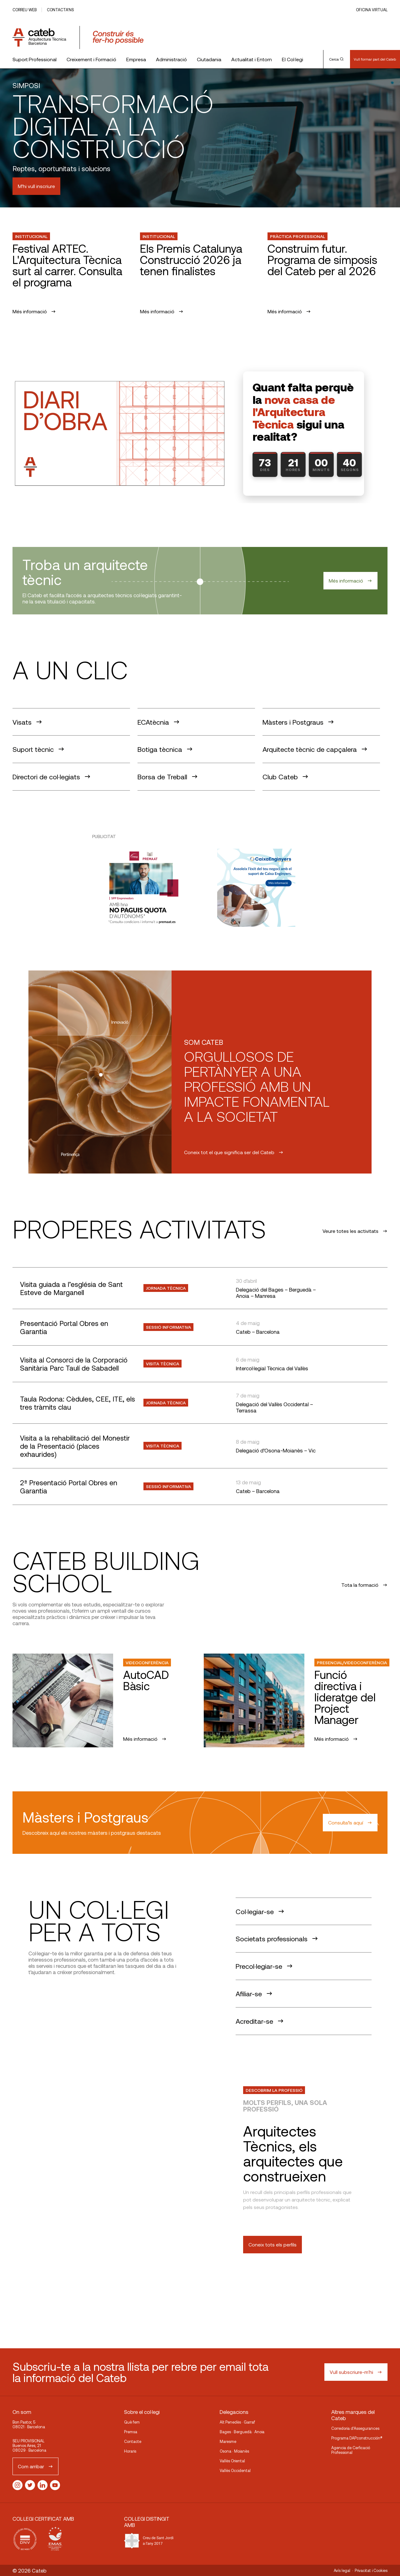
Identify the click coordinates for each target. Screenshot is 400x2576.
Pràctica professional (297, 236)
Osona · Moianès (234, 2451)
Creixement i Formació (91, 59)
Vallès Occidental (235, 2470)
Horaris (130, 2451)
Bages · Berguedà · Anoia (242, 2432)
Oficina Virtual (372, 9)
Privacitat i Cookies (371, 2570)
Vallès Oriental (232, 2461)
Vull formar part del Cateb (375, 59)
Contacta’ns (60, 9)
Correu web (24, 9)
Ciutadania (209, 59)
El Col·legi (292, 59)
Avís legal (342, 2570)
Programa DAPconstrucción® (356, 2438)
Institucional (31, 236)
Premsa (130, 2432)
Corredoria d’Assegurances (355, 2428)
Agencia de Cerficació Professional (350, 2449)
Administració (171, 59)
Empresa (136, 59)
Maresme (228, 2441)
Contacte (132, 2441)
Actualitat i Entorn (251, 59)
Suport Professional (34, 59)
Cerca (336, 59)
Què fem (132, 2422)
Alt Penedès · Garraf (237, 2422)
